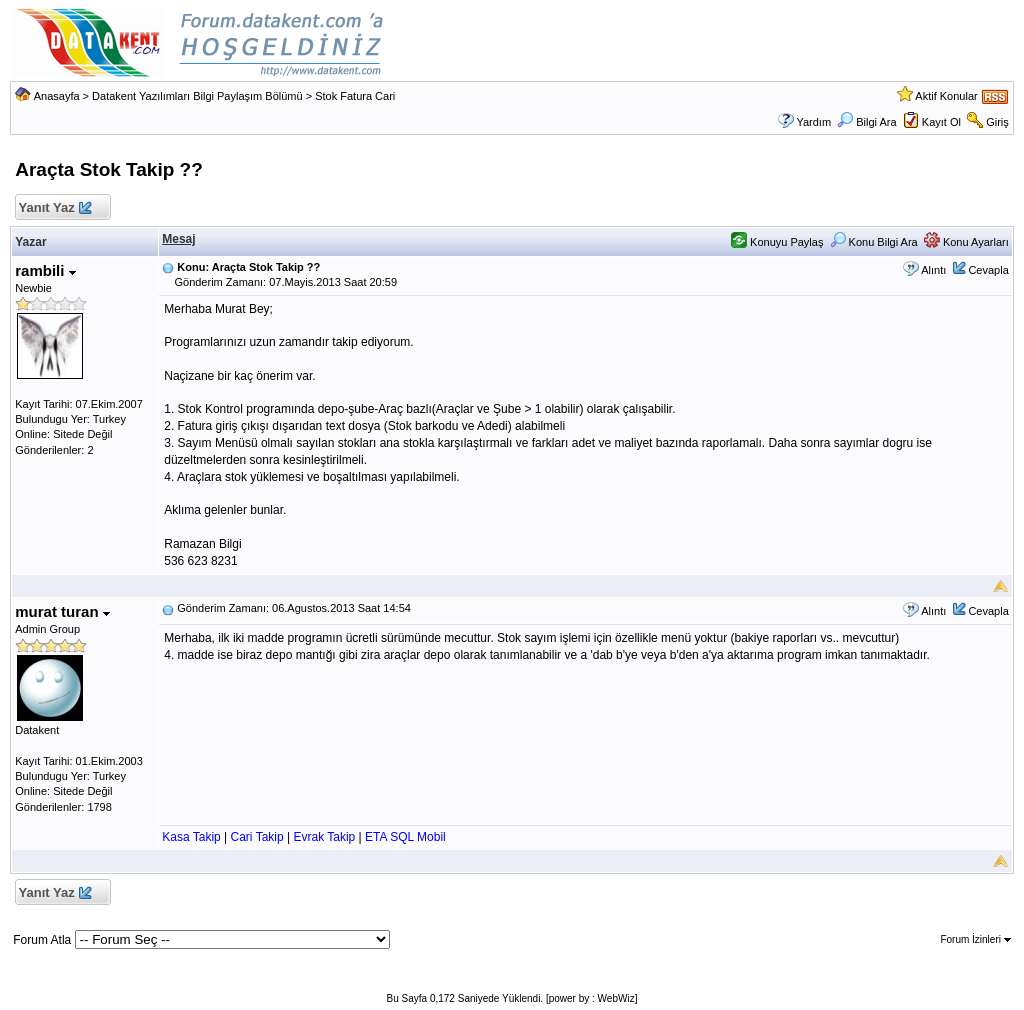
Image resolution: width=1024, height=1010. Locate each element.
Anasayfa (57, 96)
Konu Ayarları (966, 242)
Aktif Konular (946, 96)
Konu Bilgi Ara (874, 242)
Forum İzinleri (975, 939)
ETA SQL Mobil (405, 837)
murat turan (62, 611)
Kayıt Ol (941, 122)
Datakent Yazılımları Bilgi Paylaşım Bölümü (197, 96)
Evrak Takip (324, 837)
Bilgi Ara (866, 122)
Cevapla (988, 270)
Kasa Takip (191, 837)
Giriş (997, 122)
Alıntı (933, 270)
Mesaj (178, 239)
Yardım (813, 122)
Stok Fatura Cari (355, 96)
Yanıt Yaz (54, 208)
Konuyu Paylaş (777, 242)
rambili (45, 270)
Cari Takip (257, 837)
